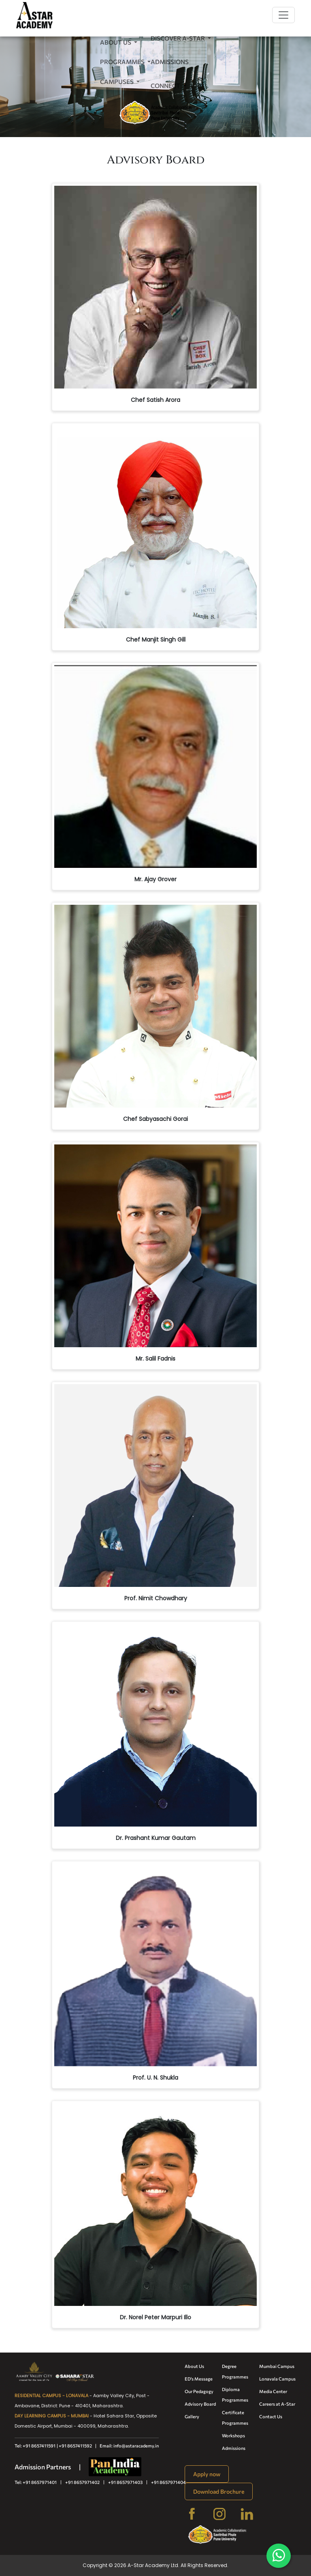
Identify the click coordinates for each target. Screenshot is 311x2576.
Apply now (206, 2474)
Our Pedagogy (199, 2391)
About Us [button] (116, 42)
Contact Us (270, 2416)
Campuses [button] (117, 81)
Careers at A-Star (277, 2403)
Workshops (233, 2435)
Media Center (273, 2391)
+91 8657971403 (125, 2482)
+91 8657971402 (82, 2482)
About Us (194, 2366)
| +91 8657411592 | (78, 2445)
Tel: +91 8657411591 (35, 2445)
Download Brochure (218, 2491)
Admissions (170, 61)
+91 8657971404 (168, 2482)
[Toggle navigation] (283, 15)
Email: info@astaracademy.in (129, 2445)
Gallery (192, 2416)
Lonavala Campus (277, 2378)
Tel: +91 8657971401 (36, 2482)
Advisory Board (200, 2403)
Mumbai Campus (276, 2366)
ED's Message (199, 2378)
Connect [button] (166, 85)
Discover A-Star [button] (178, 38)
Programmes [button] (123, 61)
